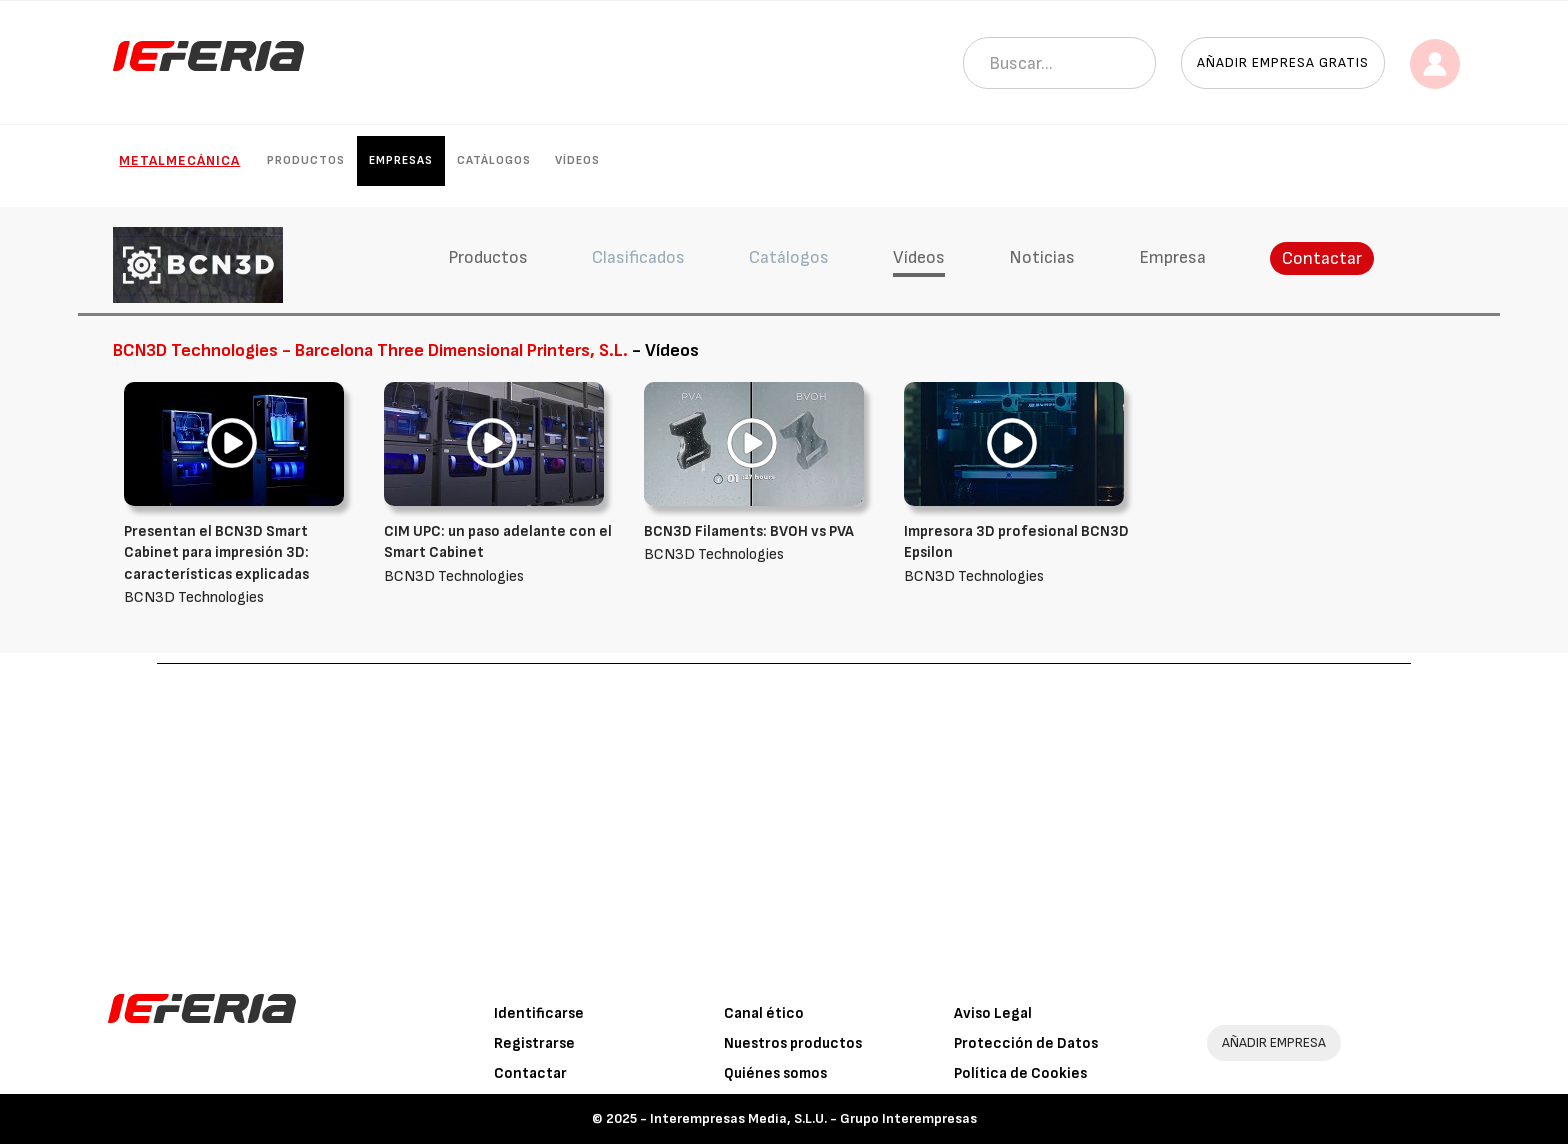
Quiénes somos (775, 1073)
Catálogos (494, 160)
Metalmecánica (179, 160)
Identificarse (539, 1013)
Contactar (1322, 258)
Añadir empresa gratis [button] (1283, 62)
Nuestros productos (793, 1043)
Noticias (1042, 257)
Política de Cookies (1020, 1073)
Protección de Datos (1026, 1043)
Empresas (401, 160)
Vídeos (577, 160)
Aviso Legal (993, 1013)
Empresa (1172, 257)
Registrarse (534, 1043)
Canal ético (764, 1013)
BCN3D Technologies (239, 564)
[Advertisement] (784, 814)
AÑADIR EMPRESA (1274, 1042)
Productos (306, 160)
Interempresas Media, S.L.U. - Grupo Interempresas (813, 1118)
